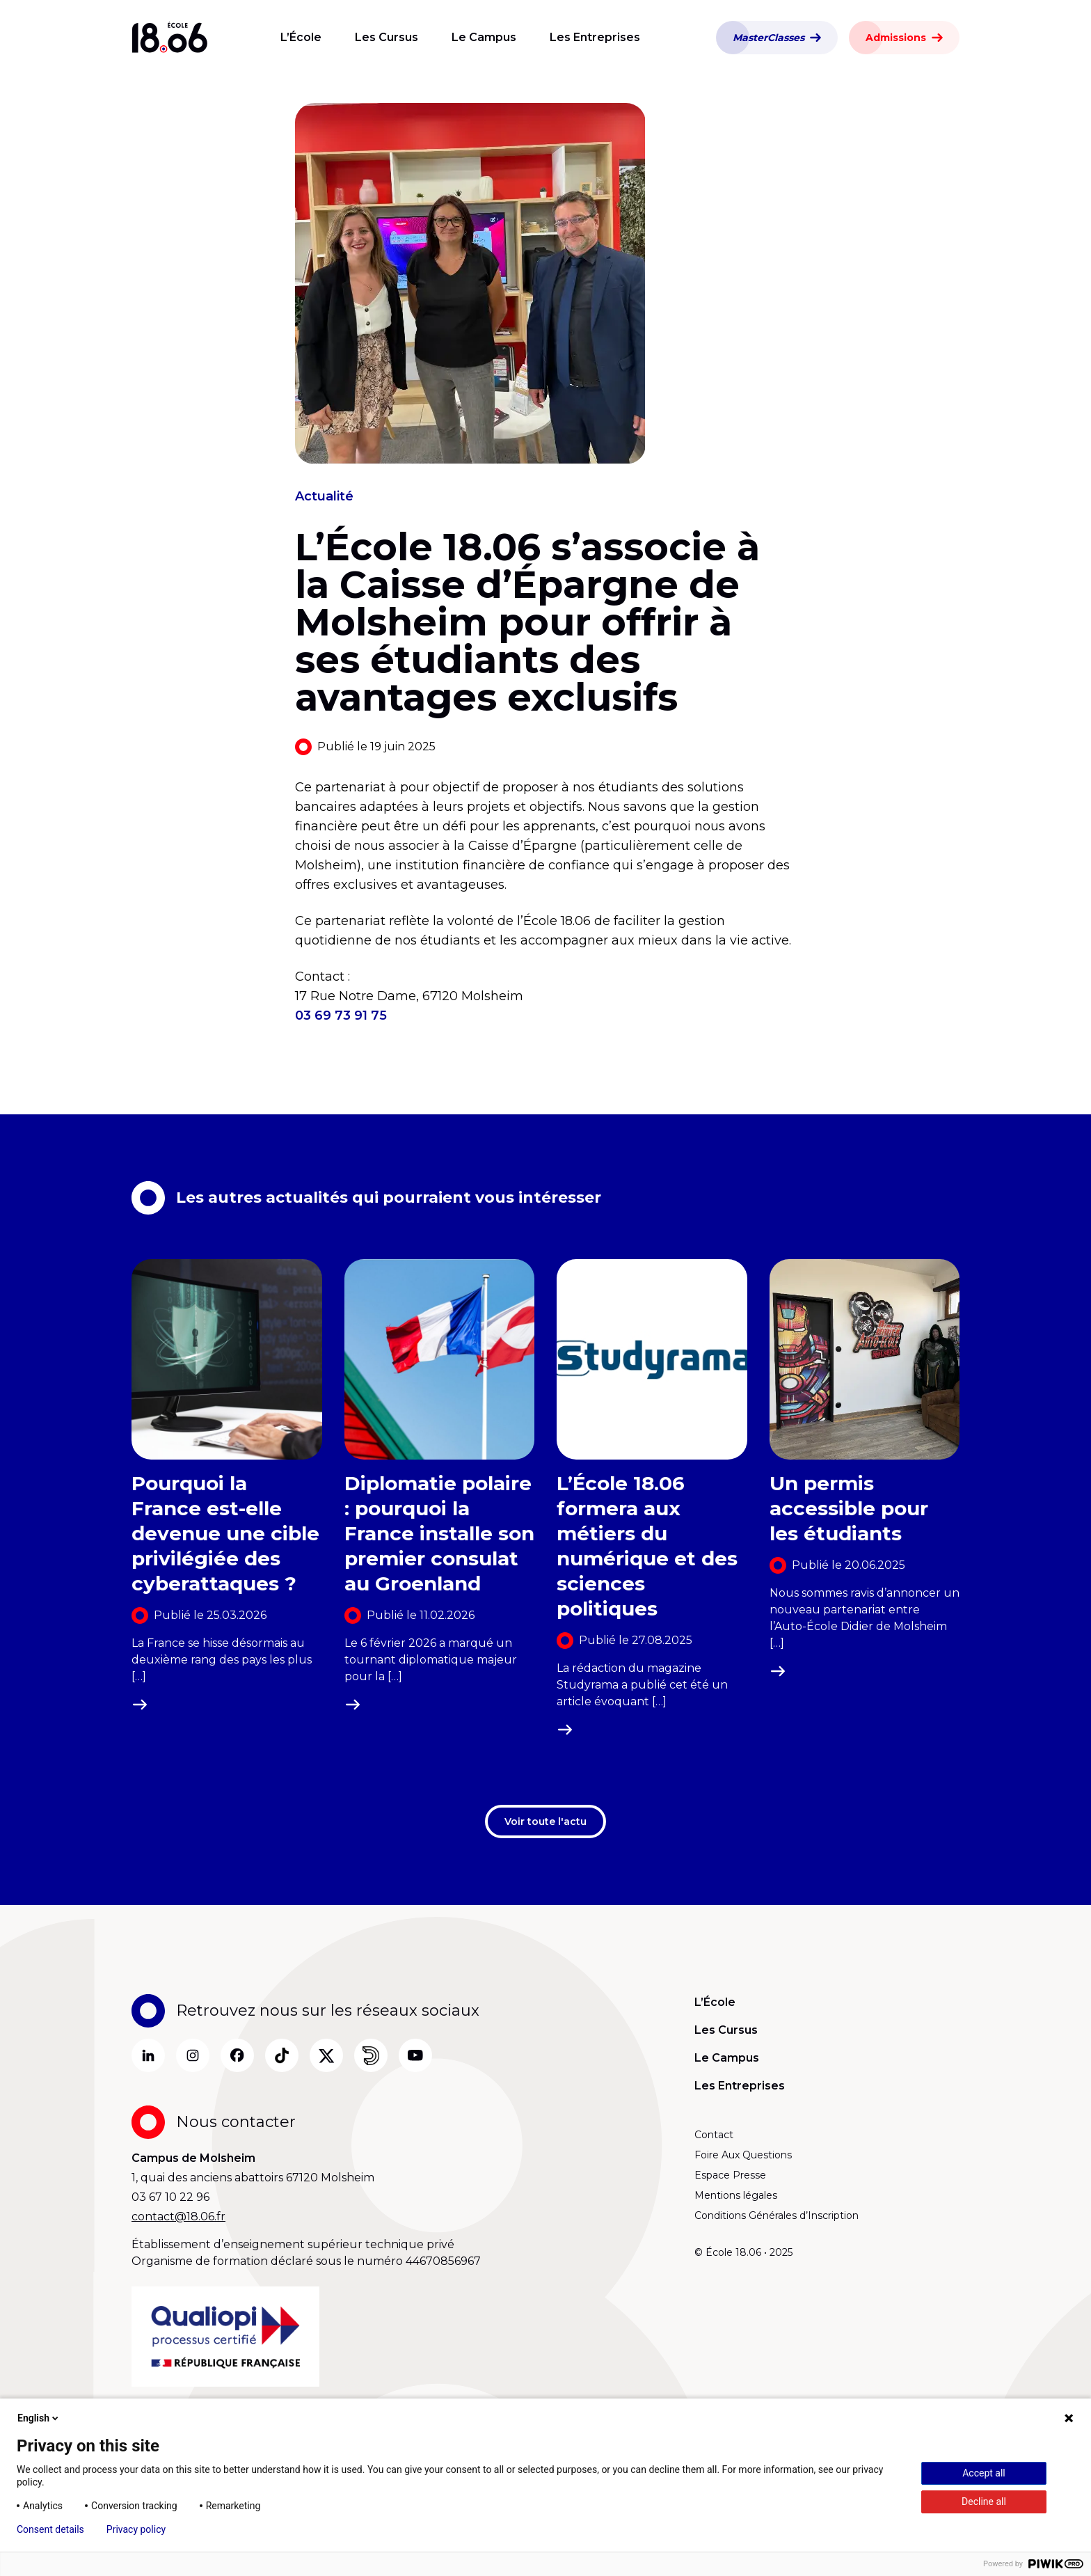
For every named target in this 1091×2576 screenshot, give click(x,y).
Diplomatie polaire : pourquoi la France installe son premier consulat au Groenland (439, 1533)
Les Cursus (386, 37)
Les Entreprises (595, 37)
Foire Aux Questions (743, 2155)
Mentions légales (735, 2195)
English (39, 2418)
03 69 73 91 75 (341, 1015)
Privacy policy (136, 2529)
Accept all (983, 2473)
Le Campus (484, 37)
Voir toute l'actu (545, 1821)
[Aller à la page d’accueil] (170, 37)
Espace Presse (730, 2175)
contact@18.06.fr (178, 2216)
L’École (300, 37)
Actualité (324, 496)
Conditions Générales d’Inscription (776, 2215)
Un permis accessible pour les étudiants (849, 1508)
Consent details (50, 2529)
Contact (713, 2134)
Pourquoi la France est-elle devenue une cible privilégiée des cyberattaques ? (225, 1533)
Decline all (984, 2501)
